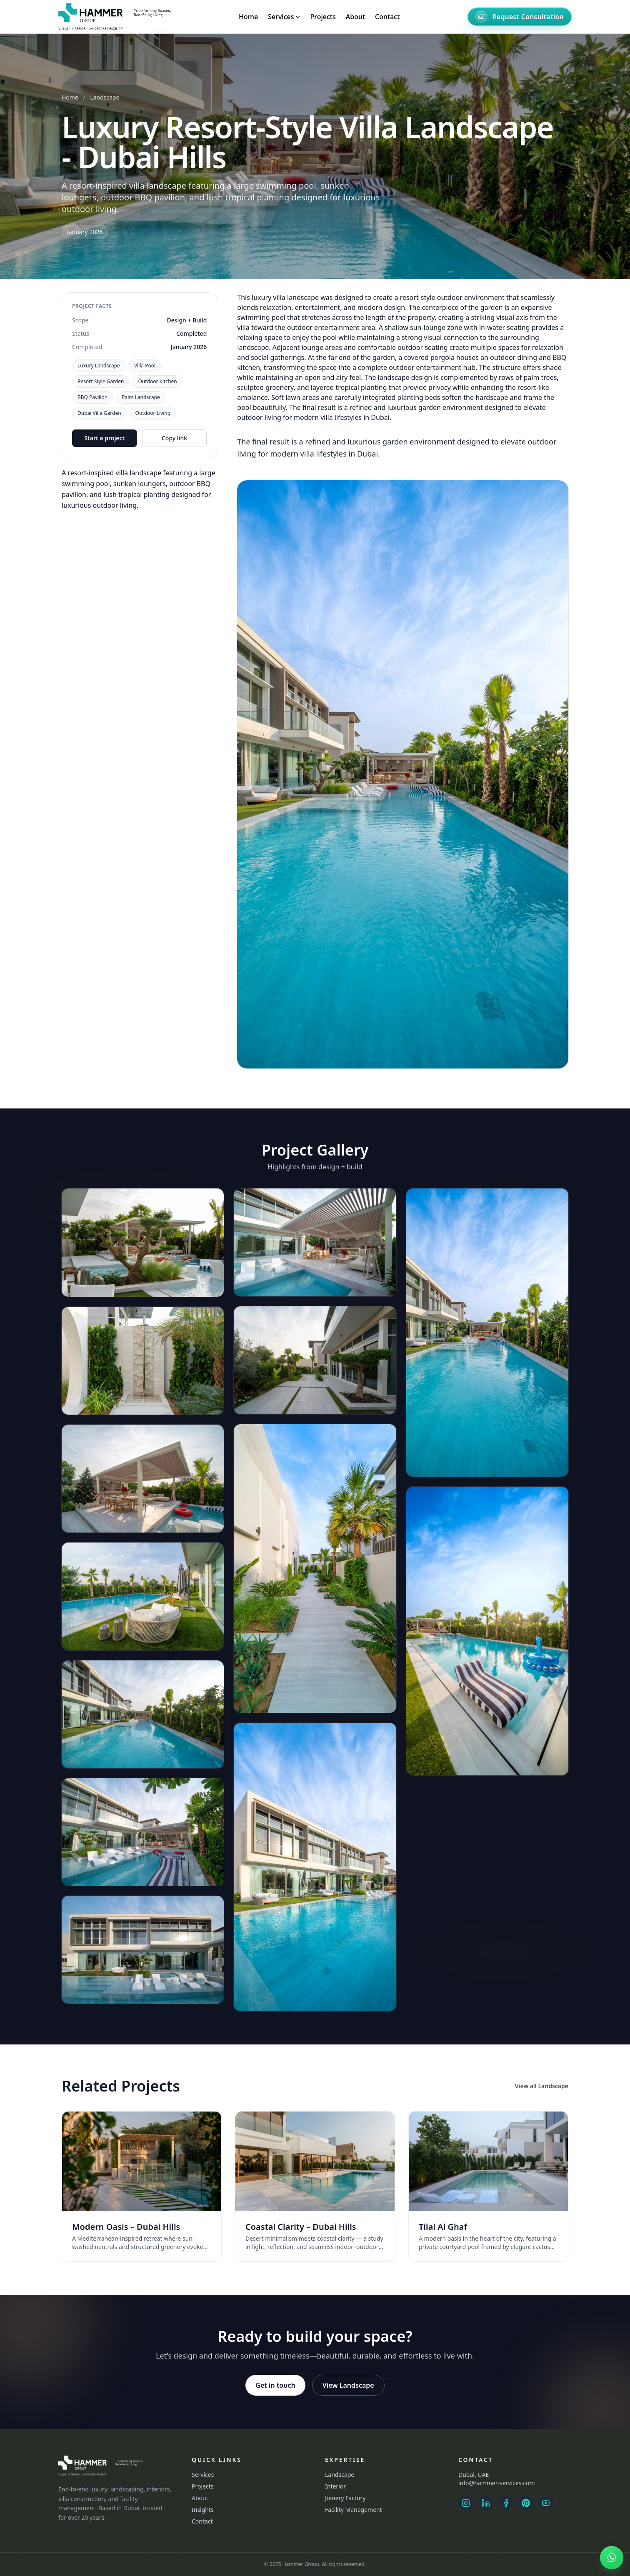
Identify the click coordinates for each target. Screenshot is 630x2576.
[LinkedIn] (485, 2503)
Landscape (104, 97)
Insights (203, 2510)
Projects (322, 16)
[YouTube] (545, 2503)
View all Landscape (541, 2086)
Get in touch (275, 2385)
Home (248, 16)
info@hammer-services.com (496, 2483)
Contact (387, 16)
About (355, 16)
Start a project (104, 438)
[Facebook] (505, 2503)
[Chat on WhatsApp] (611, 2557)
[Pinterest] (525, 2503)
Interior (335, 2486)
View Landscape (348, 2385)
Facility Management (353, 2510)
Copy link (174, 438)
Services (203, 2475)
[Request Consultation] (520, 16)
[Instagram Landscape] (465, 2503)
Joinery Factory (345, 2498)
